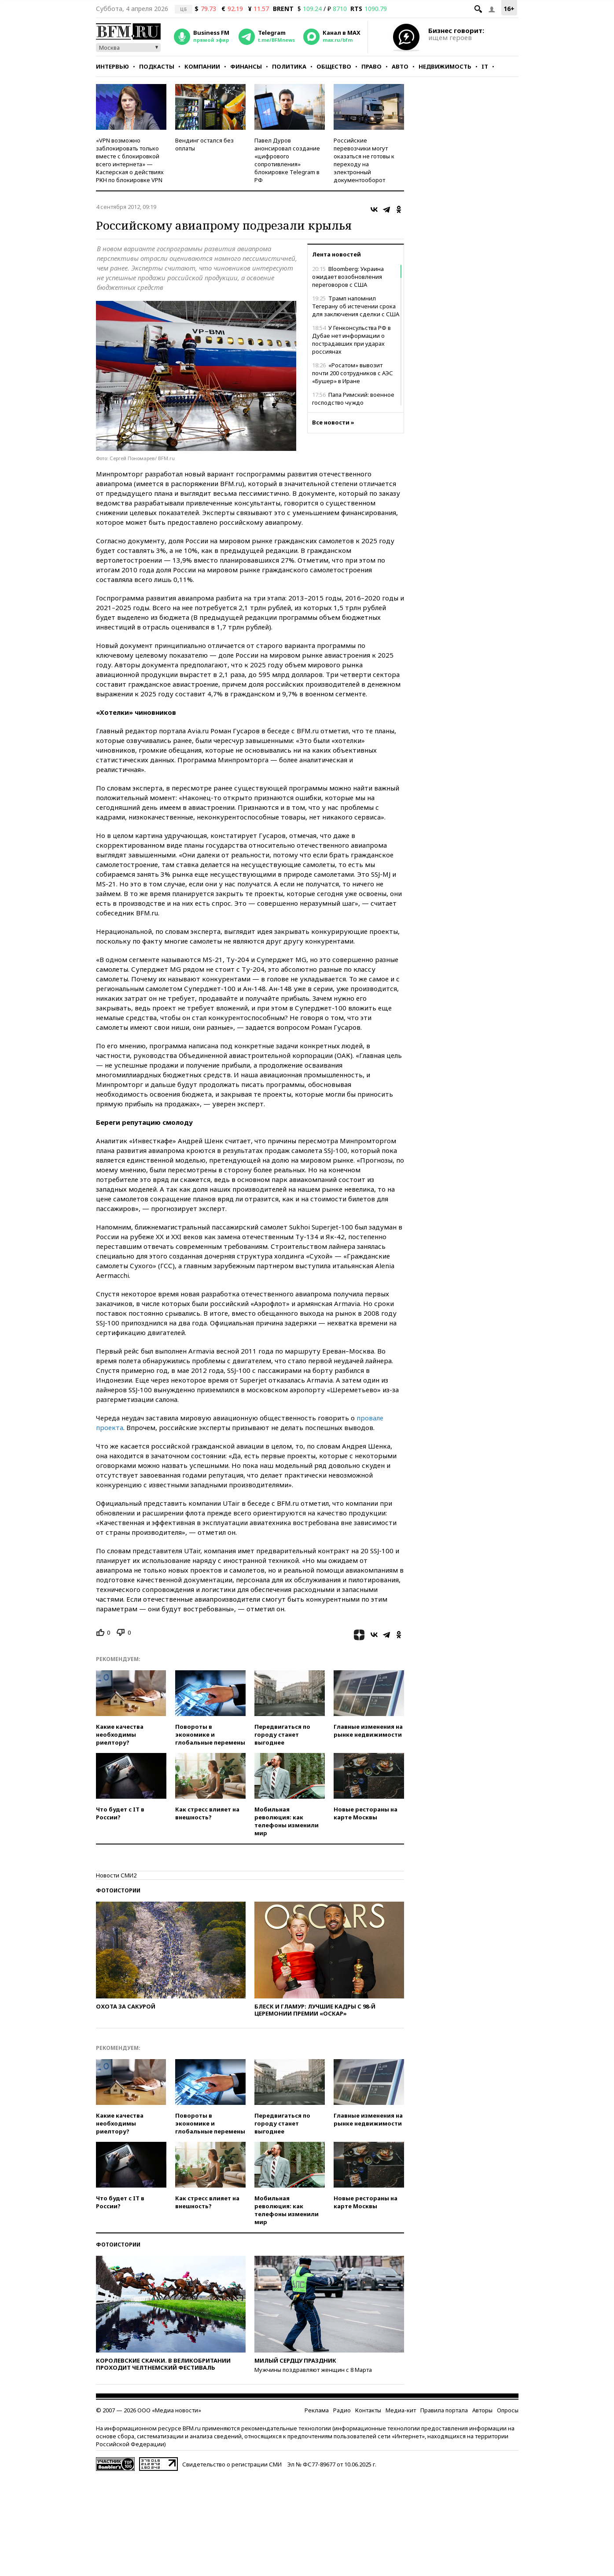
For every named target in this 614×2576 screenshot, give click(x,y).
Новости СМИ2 (116, 1875)
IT (485, 66)
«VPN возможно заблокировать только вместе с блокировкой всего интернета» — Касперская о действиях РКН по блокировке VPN (130, 160)
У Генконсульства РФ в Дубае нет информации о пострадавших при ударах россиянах (351, 339)
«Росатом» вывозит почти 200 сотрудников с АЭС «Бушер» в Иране (352, 373)
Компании (202, 66)
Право (371, 66)
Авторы (482, 2410)
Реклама (317, 2410)
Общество (333, 66)
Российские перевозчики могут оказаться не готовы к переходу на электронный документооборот (364, 160)
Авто (400, 66)
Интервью (112, 66)
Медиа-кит (401, 2410)
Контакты (368, 2410)
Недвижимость (445, 66)
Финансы (246, 66)
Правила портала (444, 2410)
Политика (289, 66)
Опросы (507, 2410)
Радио (342, 2410)
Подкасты (156, 66)
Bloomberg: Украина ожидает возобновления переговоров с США (348, 277)
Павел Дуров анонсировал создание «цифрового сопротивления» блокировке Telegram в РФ (287, 160)
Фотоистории (118, 1890)
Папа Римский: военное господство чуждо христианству (353, 402)
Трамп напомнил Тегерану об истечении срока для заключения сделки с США (355, 306)
